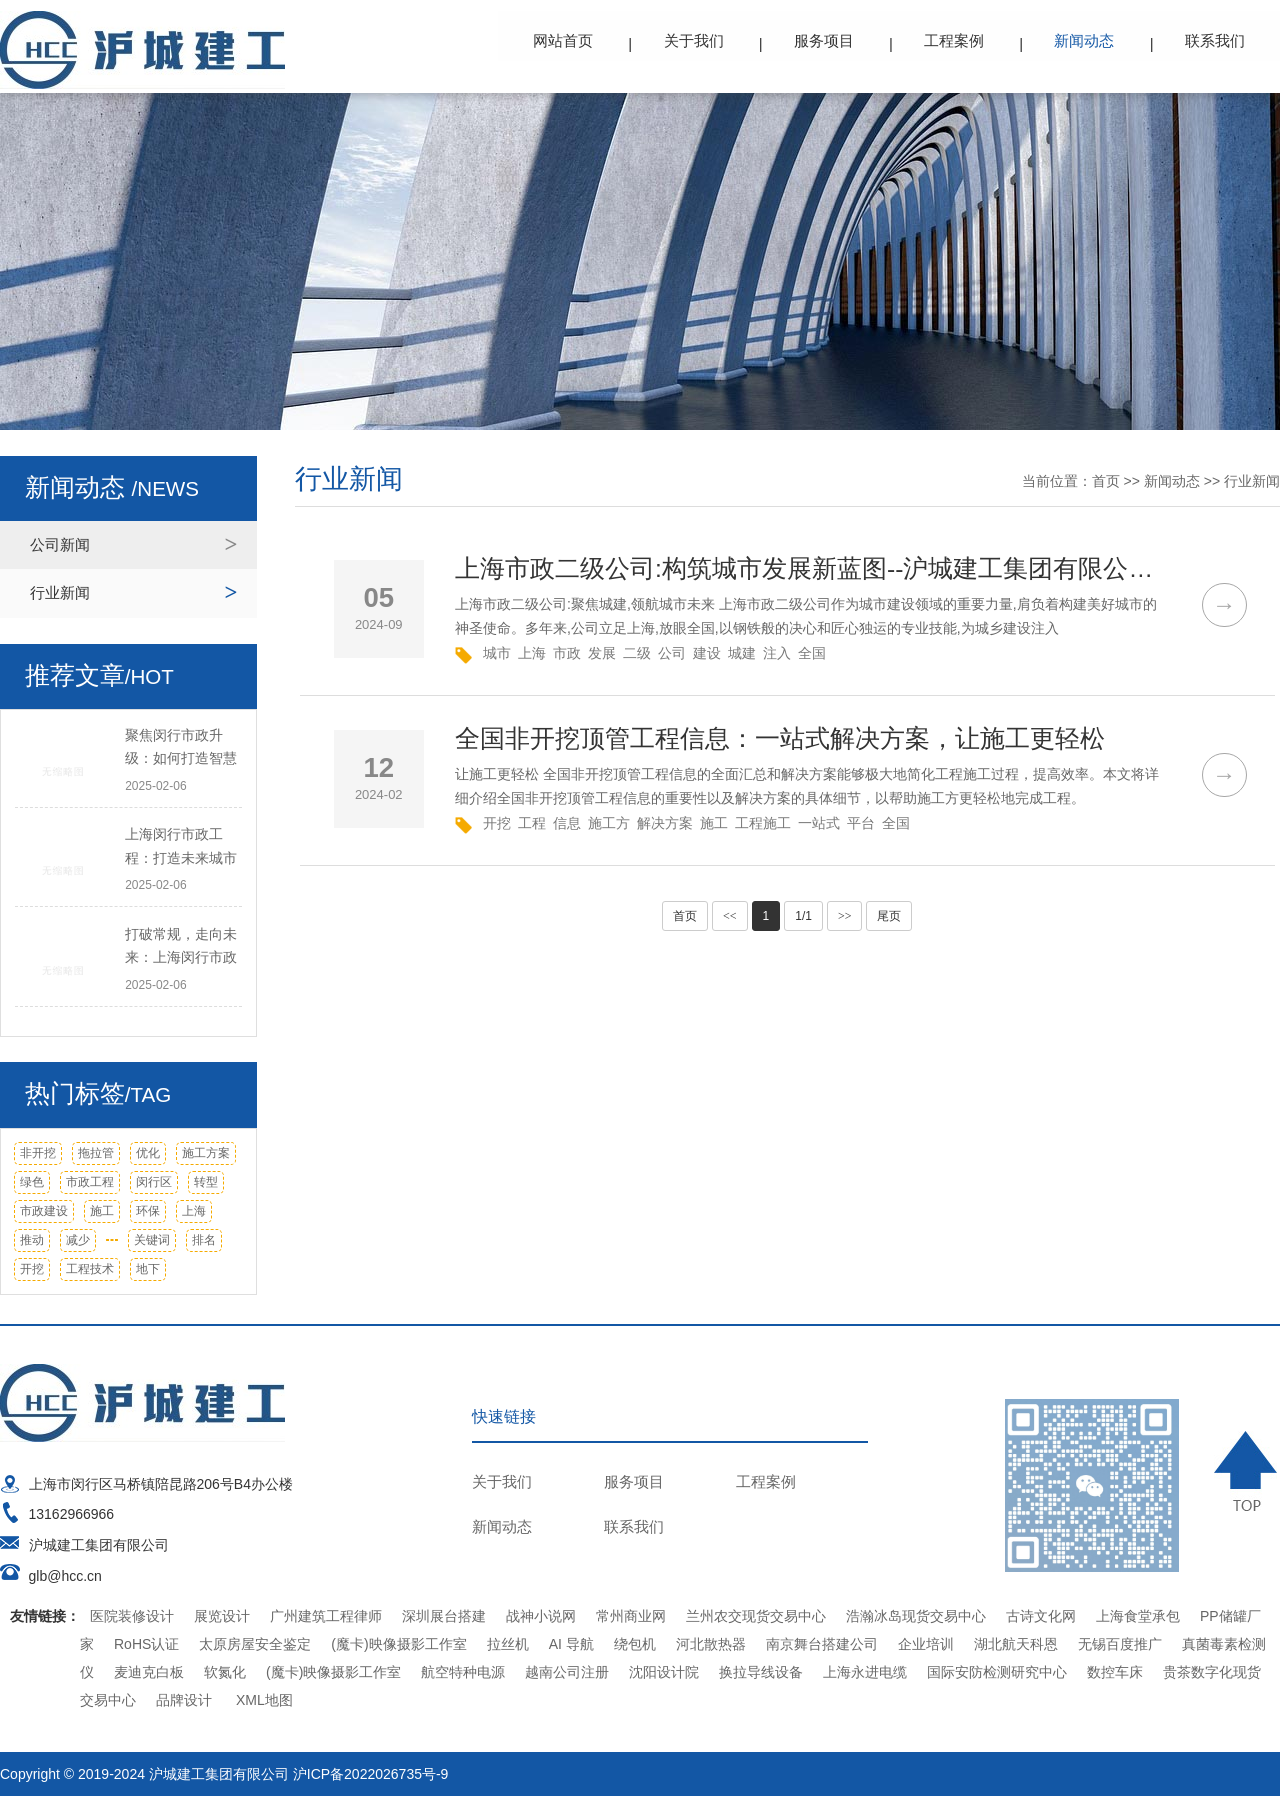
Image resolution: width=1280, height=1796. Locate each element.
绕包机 (635, 1644)
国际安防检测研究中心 (997, 1672)
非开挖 (38, 1153)
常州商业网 (631, 1616)
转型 (206, 1182)
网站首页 (565, 40)
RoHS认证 (146, 1644)
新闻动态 (1085, 40)
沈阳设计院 (664, 1672)
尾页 (889, 916)
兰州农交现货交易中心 (756, 1616)
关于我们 (695, 40)
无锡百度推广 (1120, 1644)
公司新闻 (60, 544)
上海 (194, 1211)
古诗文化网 (1041, 1616)
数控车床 (1115, 1672)
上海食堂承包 (1138, 1616)
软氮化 (225, 1672)
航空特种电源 (463, 1672)
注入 (777, 653)
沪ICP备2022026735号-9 (371, 1774)
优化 (148, 1153)
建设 (707, 653)
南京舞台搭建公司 (822, 1644)
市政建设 (44, 1211)
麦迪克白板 (149, 1672)
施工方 (609, 823)
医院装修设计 (132, 1616)
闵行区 (154, 1182)
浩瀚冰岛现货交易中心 (916, 1616)
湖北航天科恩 (1016, 1644)
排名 (204, 1240)
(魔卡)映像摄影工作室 (398, 1644)
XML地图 (264, 1700)
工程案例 (955, 40)
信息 (567, 823)
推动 (32, 1240)
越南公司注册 (567, 1672)
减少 (78, 1240)
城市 (497, 653)
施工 (102, 1211)
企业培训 (926, 1644)
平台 (861, 823)
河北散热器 (711, 1644)
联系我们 (1215, 40)
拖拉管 (96, 1153)
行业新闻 (60, 592)
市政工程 (90, 1182)
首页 (1106, 481)
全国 (812, 653)
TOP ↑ (1247, 1471)
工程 (532, 823)
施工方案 (206, 1153)
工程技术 (90, 1269)
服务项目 (825, 40)
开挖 (32, 1269)
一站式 (819, 823)
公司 (672, 653)
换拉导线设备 (761, 1672)
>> (845, 916)
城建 (742, 653)
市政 (567, 653)
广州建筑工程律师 (326, 1616)
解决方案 (665, 823)
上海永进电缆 (865, 1672)
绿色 (32, 1182)
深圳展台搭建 (444, 1616)
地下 (148, 1269)
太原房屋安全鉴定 (255, 1644)
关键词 (152, 1240)
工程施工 (763, 823)
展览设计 (222, 1616)
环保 (148, 1211)
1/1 (803, 916)
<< (730, 916)
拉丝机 (508, 1644)
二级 (637, 653)
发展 (602, 653)
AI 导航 (571, 1644)
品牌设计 (184, 1700)
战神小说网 (541, 1616)
